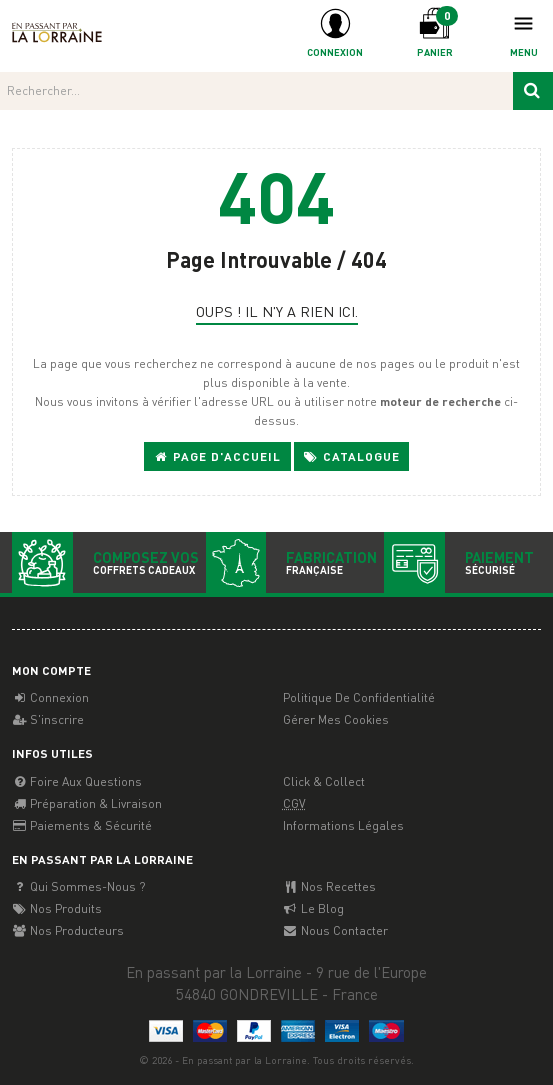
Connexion (50, 697)
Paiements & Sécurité (82, 825)
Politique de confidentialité (359, 697)
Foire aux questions (77, 781)
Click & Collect (324, 781)
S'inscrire (48, 719)
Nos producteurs (68, 930)
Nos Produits (57, 908)
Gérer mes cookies (336, 719)
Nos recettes (329, 886)
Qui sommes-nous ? (78, 886)
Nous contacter (335, 930)
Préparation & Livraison (87, 803)
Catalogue (351, 456)
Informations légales (343, 825)
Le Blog (313, 908)
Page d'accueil (216, 456)
